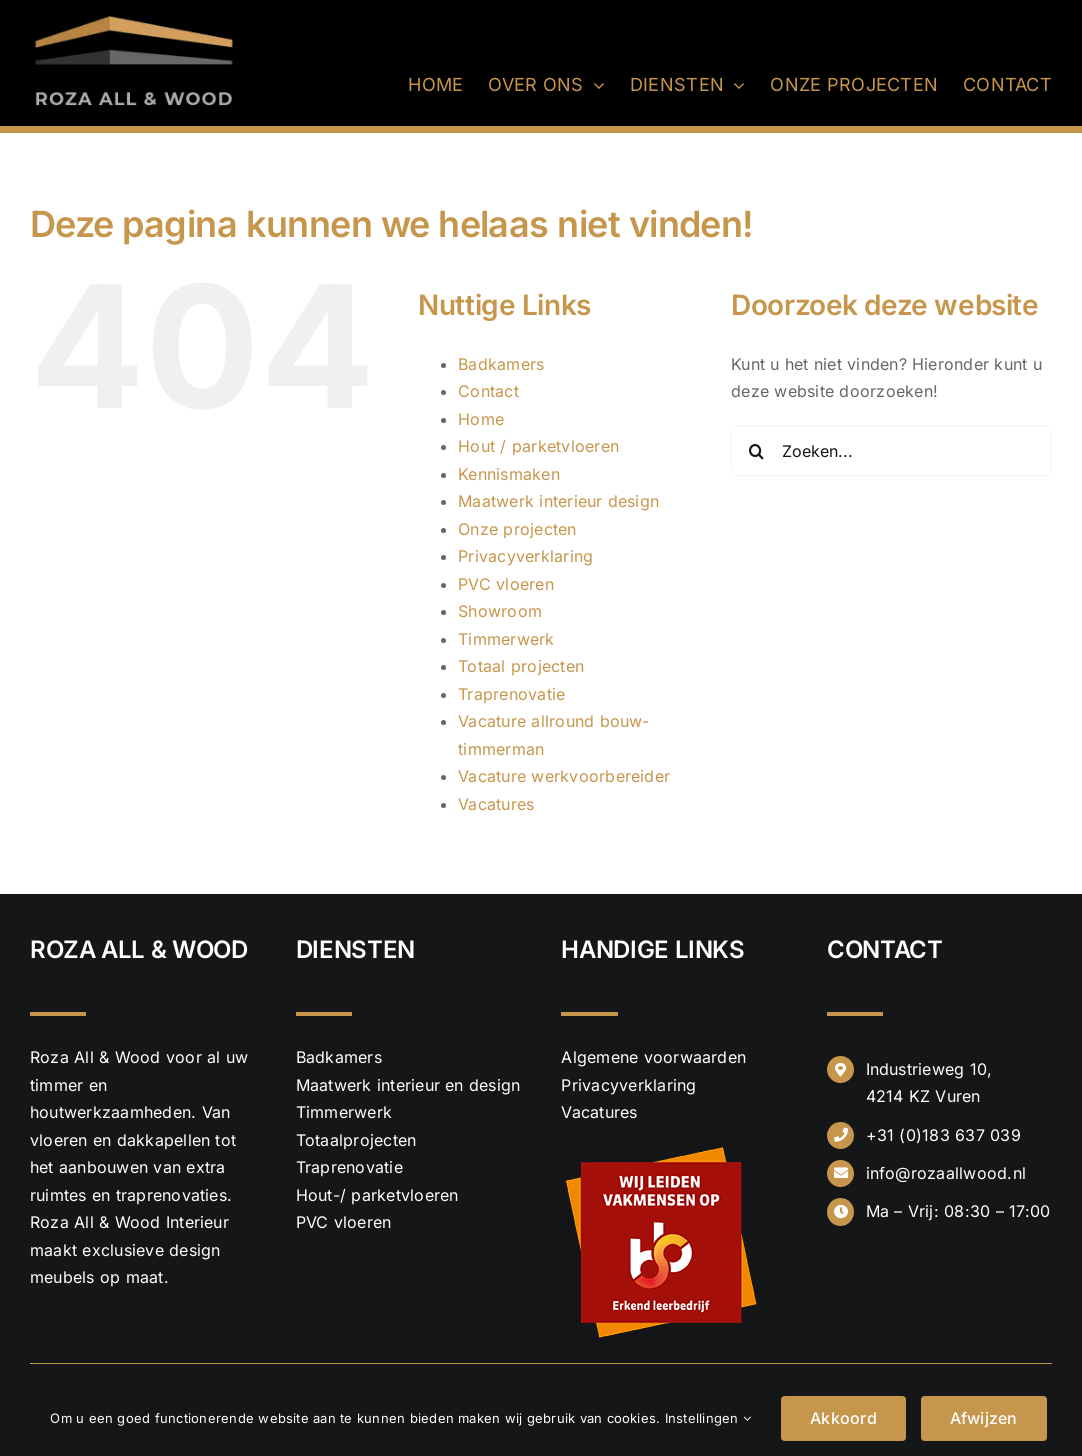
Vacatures (496, 804)
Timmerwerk (506, 639)
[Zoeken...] (891, 451)
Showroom (500, 611)
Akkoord (843, 1418)
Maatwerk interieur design (558, 501)
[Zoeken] (756, 451)
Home (481, 419)
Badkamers (501, 364)
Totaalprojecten (356, 1140)
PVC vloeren (506, 584)
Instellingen (708, 1418)
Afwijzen (984, 1418)
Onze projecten (517, 529)
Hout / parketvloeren (538, 446)
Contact (488, 391)
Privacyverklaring (525, 556)
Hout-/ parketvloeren (377, 1195)
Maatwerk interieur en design (408, 1085)
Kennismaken (509, 474)
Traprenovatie (511, 694)
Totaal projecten (521, 666)
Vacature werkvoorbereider (564, 776)
